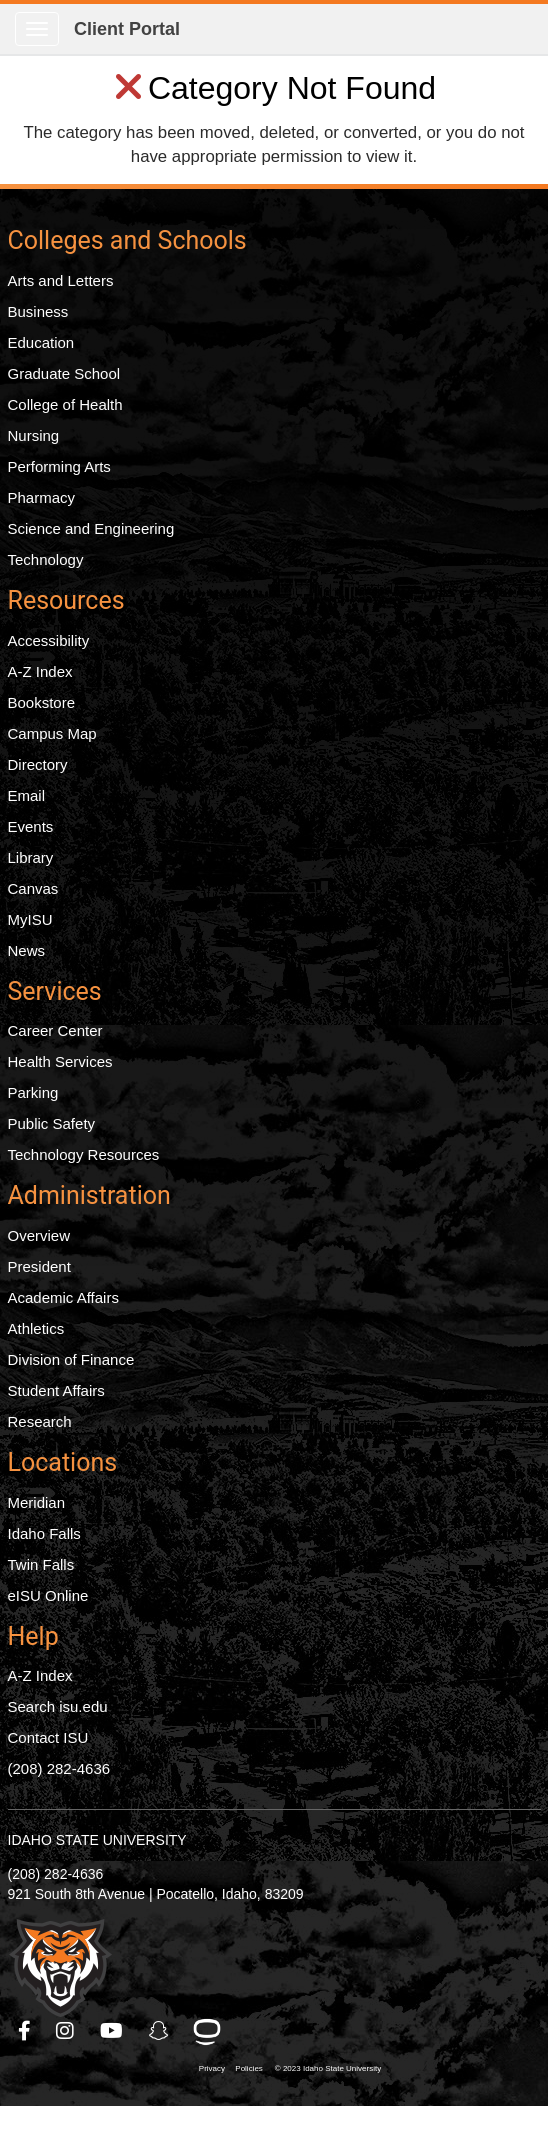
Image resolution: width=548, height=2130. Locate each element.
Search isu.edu (58, 1706)
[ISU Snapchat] (160, 2031)
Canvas (33, 888)
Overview (39, 1235)
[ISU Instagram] (66, 2031)
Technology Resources (84, 1154)
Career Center (55, 1030)
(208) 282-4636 (59, 1768)
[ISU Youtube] (112, 2031)
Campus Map (52, 733)
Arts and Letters (61, 280)
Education (41, 342)
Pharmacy (42, 497)
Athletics (36, 1328)
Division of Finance (71, 1359)
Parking (33, 1092)
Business (38, 311)
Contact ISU (48, 1737)
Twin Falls (41, 1564)
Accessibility (49, 640)
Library (31, 857)
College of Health (65, 404)
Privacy (212, 2068)
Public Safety (52, 1123)
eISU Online (48, 1595)
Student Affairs (56, 1390)
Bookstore (42, 702)
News (27, 950)
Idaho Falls (44, 1533)
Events (31, 826)
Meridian (37, 1502)
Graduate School (64, 373)
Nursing (34, 435)
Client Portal (127, 29)
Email (27, 795)
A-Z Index (40, 671)
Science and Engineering (91, 528)
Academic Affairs (63, 1297)
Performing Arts (59, 466)
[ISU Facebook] (25, 2031)
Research (40, 1421)
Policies (249, 2068)
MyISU (30, 919)
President (39, 1266)
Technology (46, 559)
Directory (38, 764)
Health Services (60, 1061)
